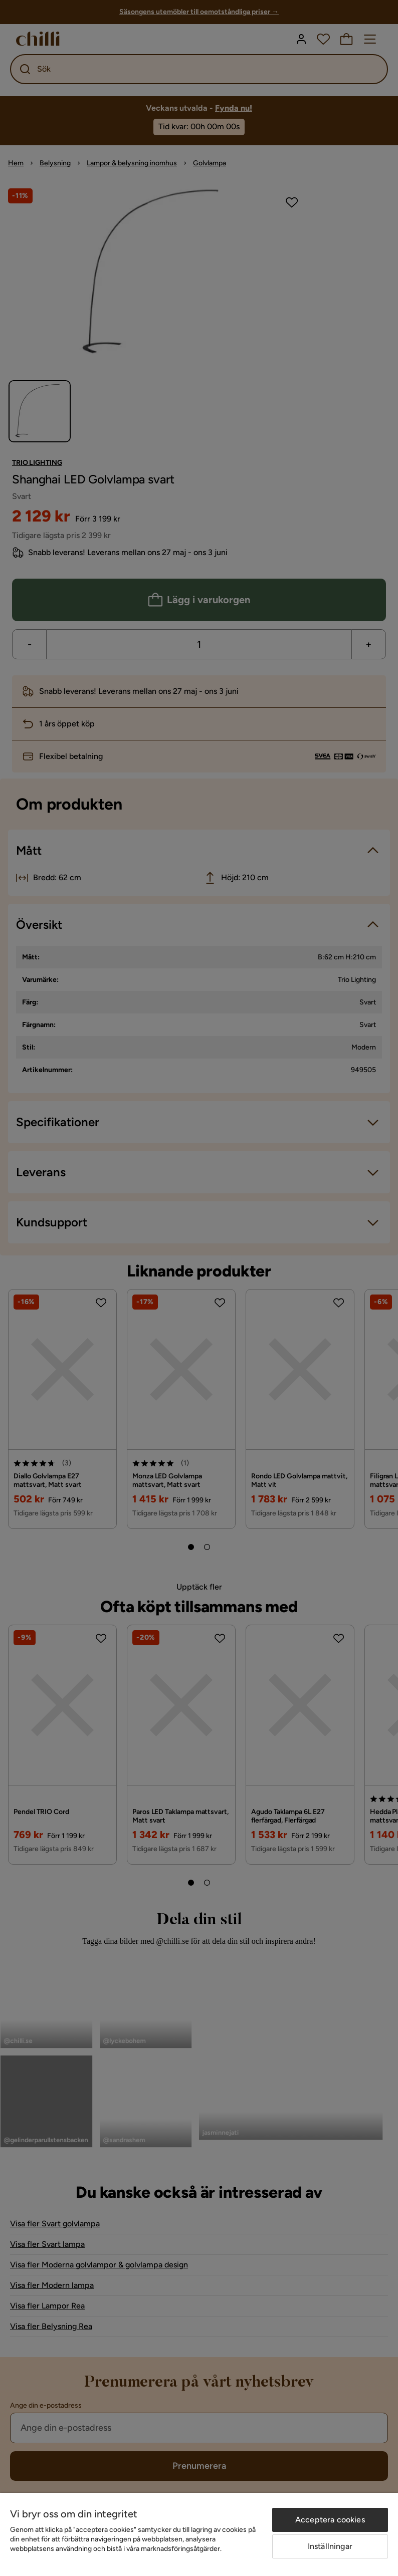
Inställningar (330, 2546)
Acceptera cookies (330, 2519)
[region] (199, 2534)
